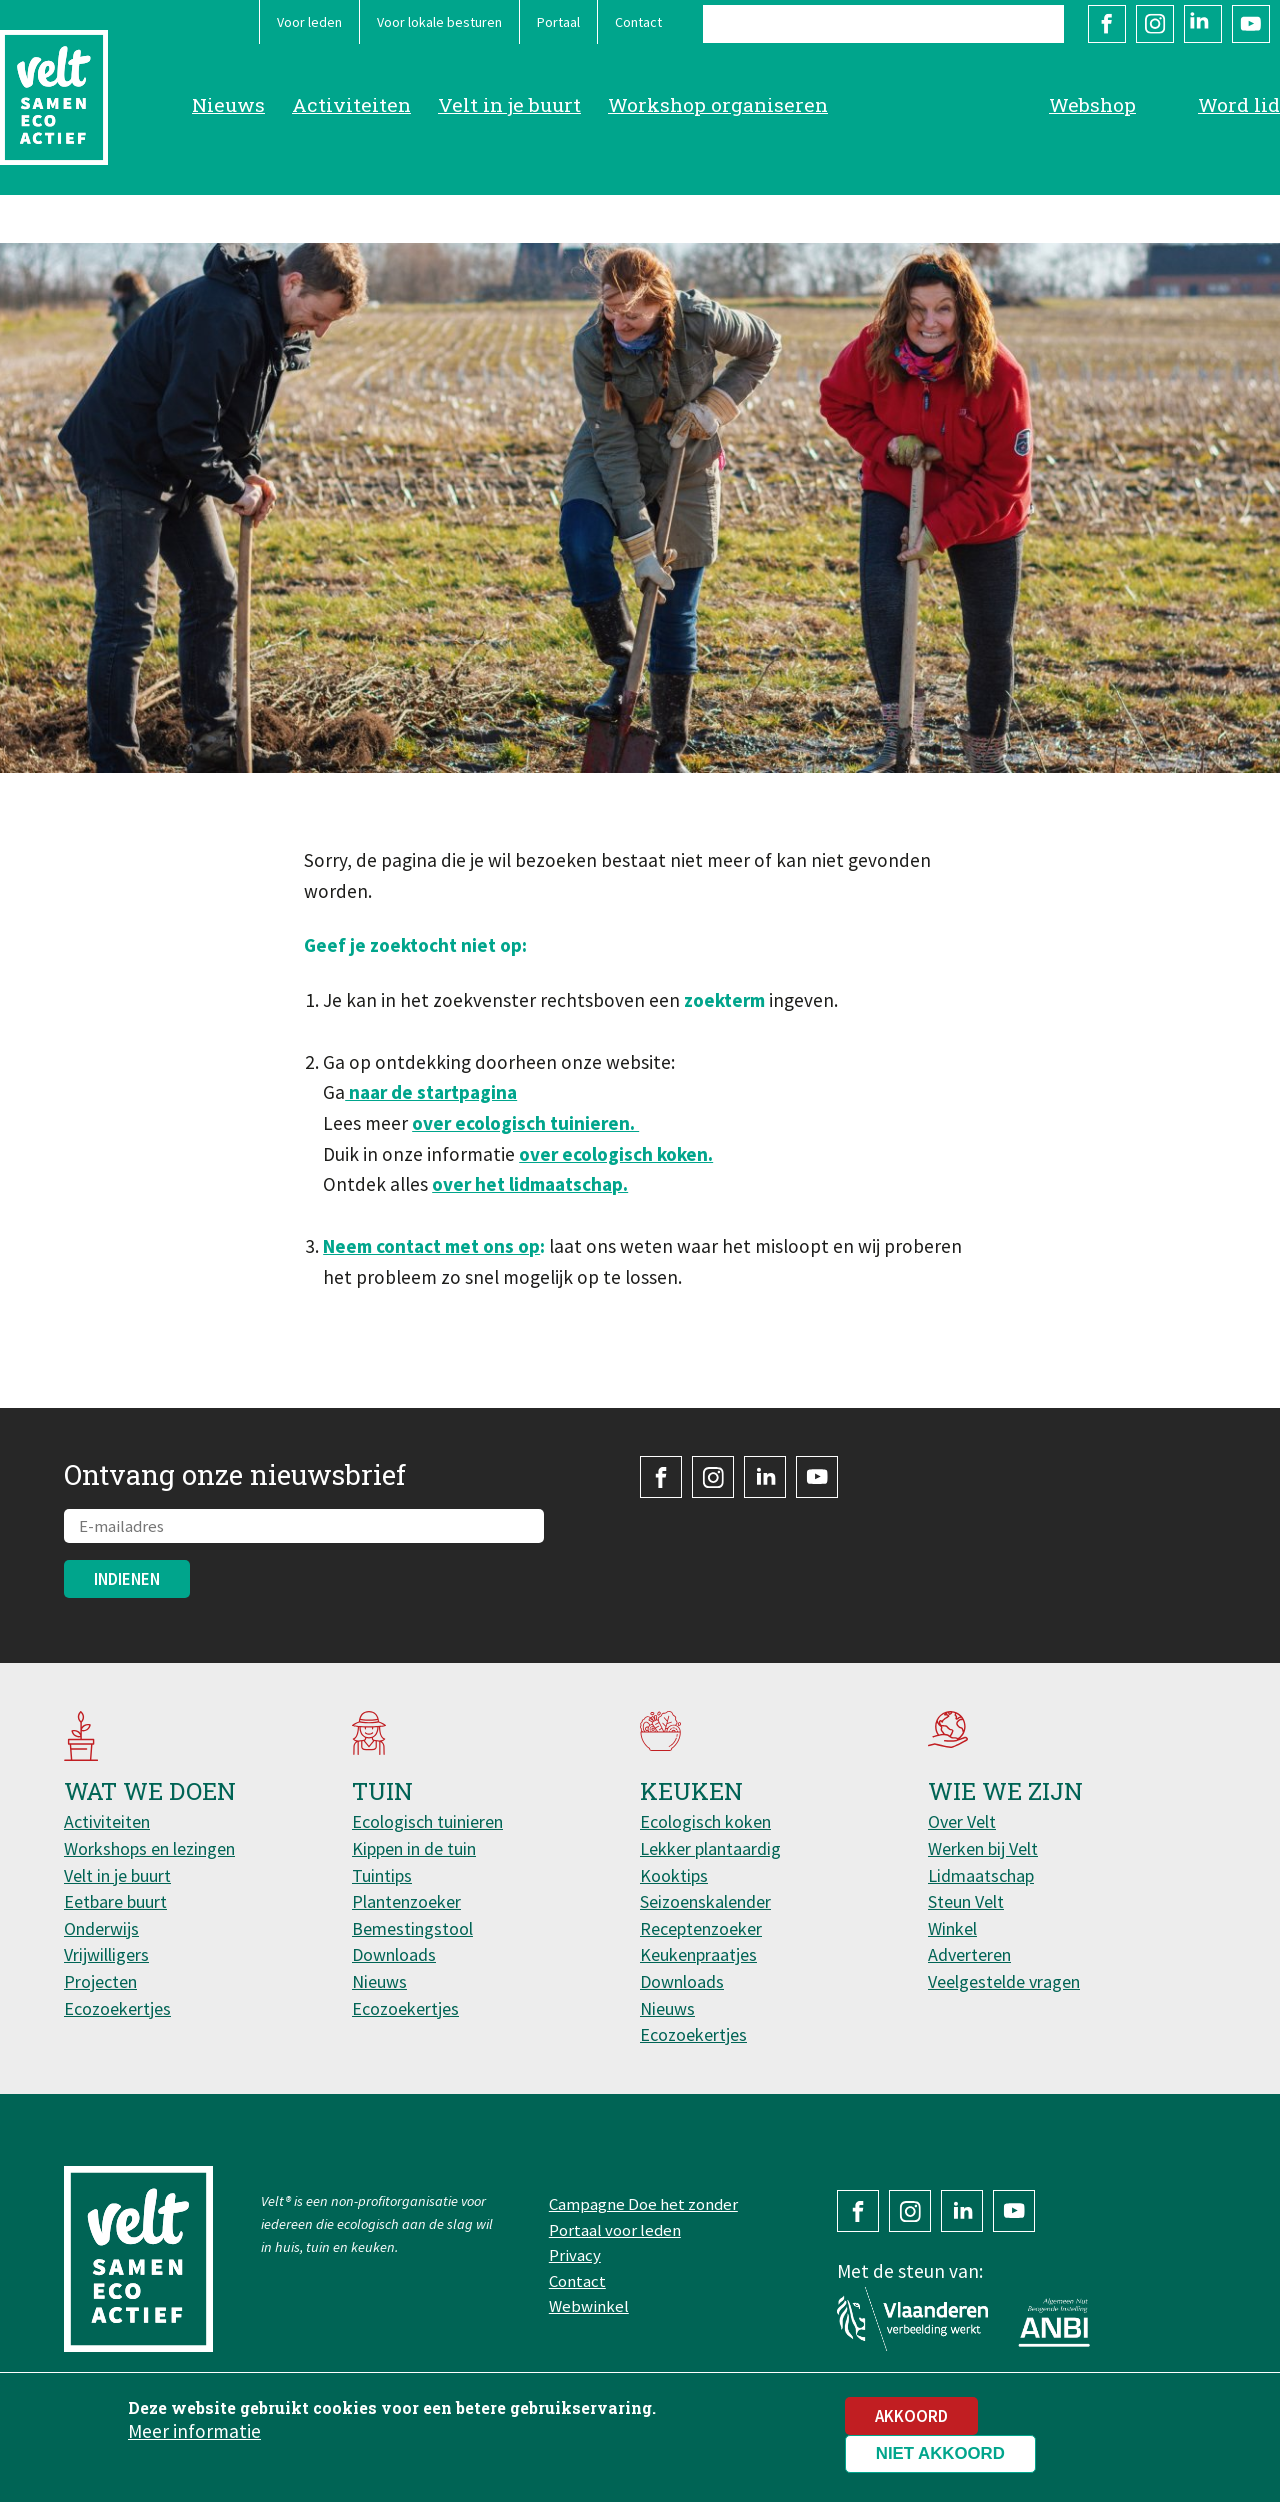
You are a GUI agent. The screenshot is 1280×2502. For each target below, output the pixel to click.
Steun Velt (966, 1901)
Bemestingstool (412, 1928)
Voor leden (309, 22)
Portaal (558, 22)
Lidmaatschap (981, 1875)
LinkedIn (1203, 24)
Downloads (394, 1954)
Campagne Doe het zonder (643, 2204)
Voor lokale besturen (439, 22)
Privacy (575, 2255)
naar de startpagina (431, 1092)
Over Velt (962, 1821)
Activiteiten (351, 104)
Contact (638, 22)
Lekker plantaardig (710, 1848)
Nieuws (228, 104)
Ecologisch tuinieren (427, 1821)
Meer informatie (194, 2440)
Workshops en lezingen (149, 1848)
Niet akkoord (940, 2462)
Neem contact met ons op (431, 1246)
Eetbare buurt (115, 1901)
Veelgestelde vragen (1004, 1981)
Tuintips (382, 1875)
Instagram (1155, 24)
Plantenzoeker (406, 1901)
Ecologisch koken (705, 1821)
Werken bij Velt (983, 1848)
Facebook (1107, 24)
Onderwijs (101, 1928)
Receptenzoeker (701, 1928)
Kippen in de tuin (414, 1848)
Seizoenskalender (705, 1901)
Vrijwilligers (106, 1954)
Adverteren (969, 1954)
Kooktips (674, 1875)
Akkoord (911, 2425)
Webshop (1092, 104)
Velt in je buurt (509, 104)
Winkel (952, 1928)
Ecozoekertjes (117, 2008)
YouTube (1251, 24)
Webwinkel (589, 2306)
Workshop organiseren (718, 104)
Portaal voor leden (615, 2230)
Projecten (100, 1981)
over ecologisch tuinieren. (525, 1123)
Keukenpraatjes (698, 1954)
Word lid (1239, 104)
